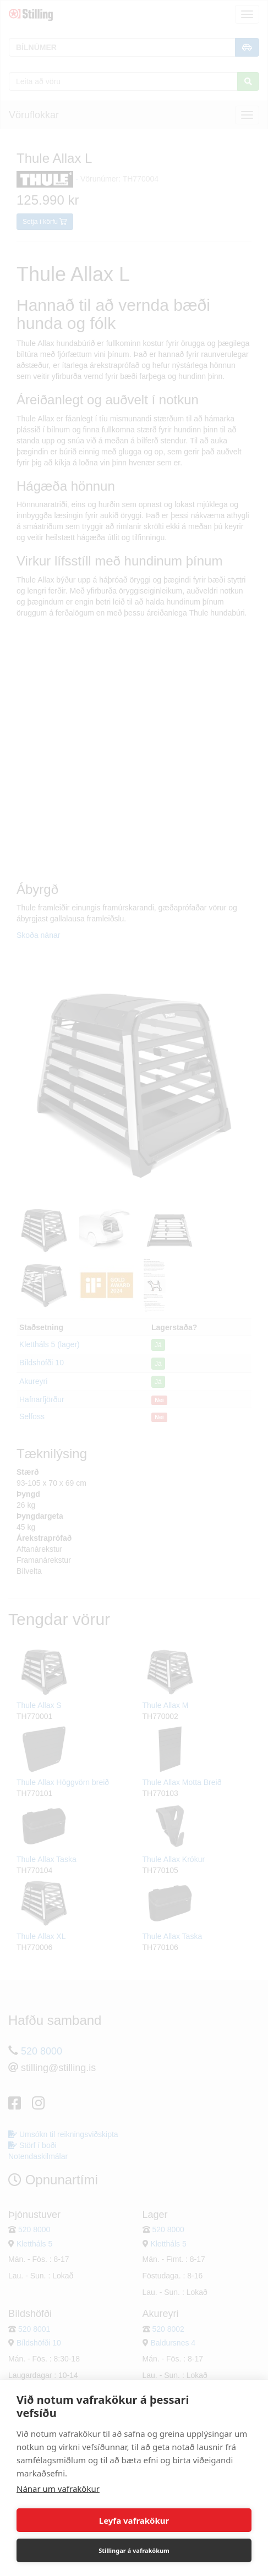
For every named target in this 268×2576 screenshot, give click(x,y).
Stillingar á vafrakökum (134, 2550)
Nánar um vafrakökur (58, 2488)
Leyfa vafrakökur (134, 2520)
